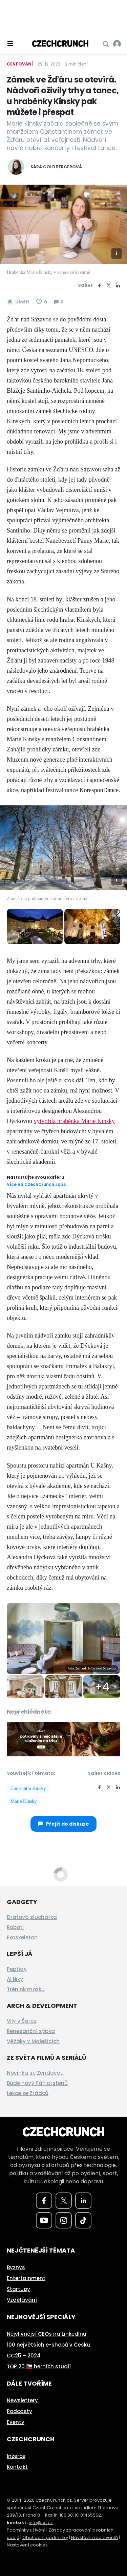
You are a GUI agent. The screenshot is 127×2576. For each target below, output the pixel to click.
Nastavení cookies (27, 2545)
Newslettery (22, 2400)
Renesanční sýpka (31, 2031)
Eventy (15, 2422)
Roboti (15, 1927)
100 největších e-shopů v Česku (48, 2344)
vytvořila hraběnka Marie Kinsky (74, 1121)
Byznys (16, 2267)
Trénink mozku (26, 1989)
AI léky (15, 1979)
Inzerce (16, 2456)
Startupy (18, 2289)
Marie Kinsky (23, 1801)
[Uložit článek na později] (18, 302)
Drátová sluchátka (32, 1917)
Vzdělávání (22, 2299)
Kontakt (17, 2466)
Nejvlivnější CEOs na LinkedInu (46, 2333)
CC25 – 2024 (24, 2355)
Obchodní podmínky (45, 2537)
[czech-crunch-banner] (63, 1738)
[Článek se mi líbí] (41, 302)
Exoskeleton (22, 1937)
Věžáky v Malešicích (33, 2041)
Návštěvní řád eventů (94, 2537)
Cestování (20, 64)
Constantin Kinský (28, 1788)
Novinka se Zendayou (35, 2072)
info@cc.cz (41, 2522)
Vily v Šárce (22, 2020)
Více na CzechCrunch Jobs (36, 1184)
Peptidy (17, 1969)
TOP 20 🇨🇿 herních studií (39, 2366)
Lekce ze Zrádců (27, 2093)
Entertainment (26, 2278)
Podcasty (19, 2411)
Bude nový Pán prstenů (37, 2083)
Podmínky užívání (26, 2530)
